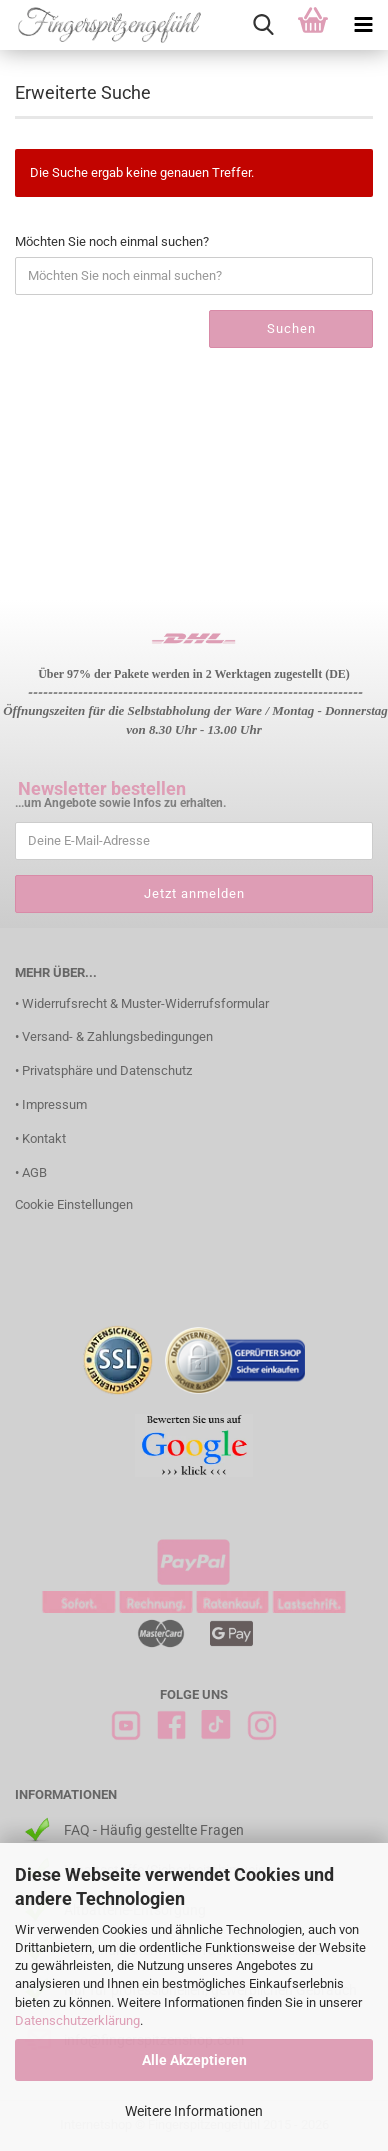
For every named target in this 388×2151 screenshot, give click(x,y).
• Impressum (51, 1104)
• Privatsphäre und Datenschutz (103, 1070)
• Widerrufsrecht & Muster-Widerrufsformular (142, 1003)
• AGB (31, 1172)
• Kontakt (40, 1138)
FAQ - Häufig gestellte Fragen (154, 1830)
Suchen (291, 328)
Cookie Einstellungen (74, 1204)
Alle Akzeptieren (194, 2060)
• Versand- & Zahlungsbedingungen (114, 1036)
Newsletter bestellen (102, 788)
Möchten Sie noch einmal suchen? (112, 241)
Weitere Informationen (194, 2111)
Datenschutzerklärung (77, 2020)
